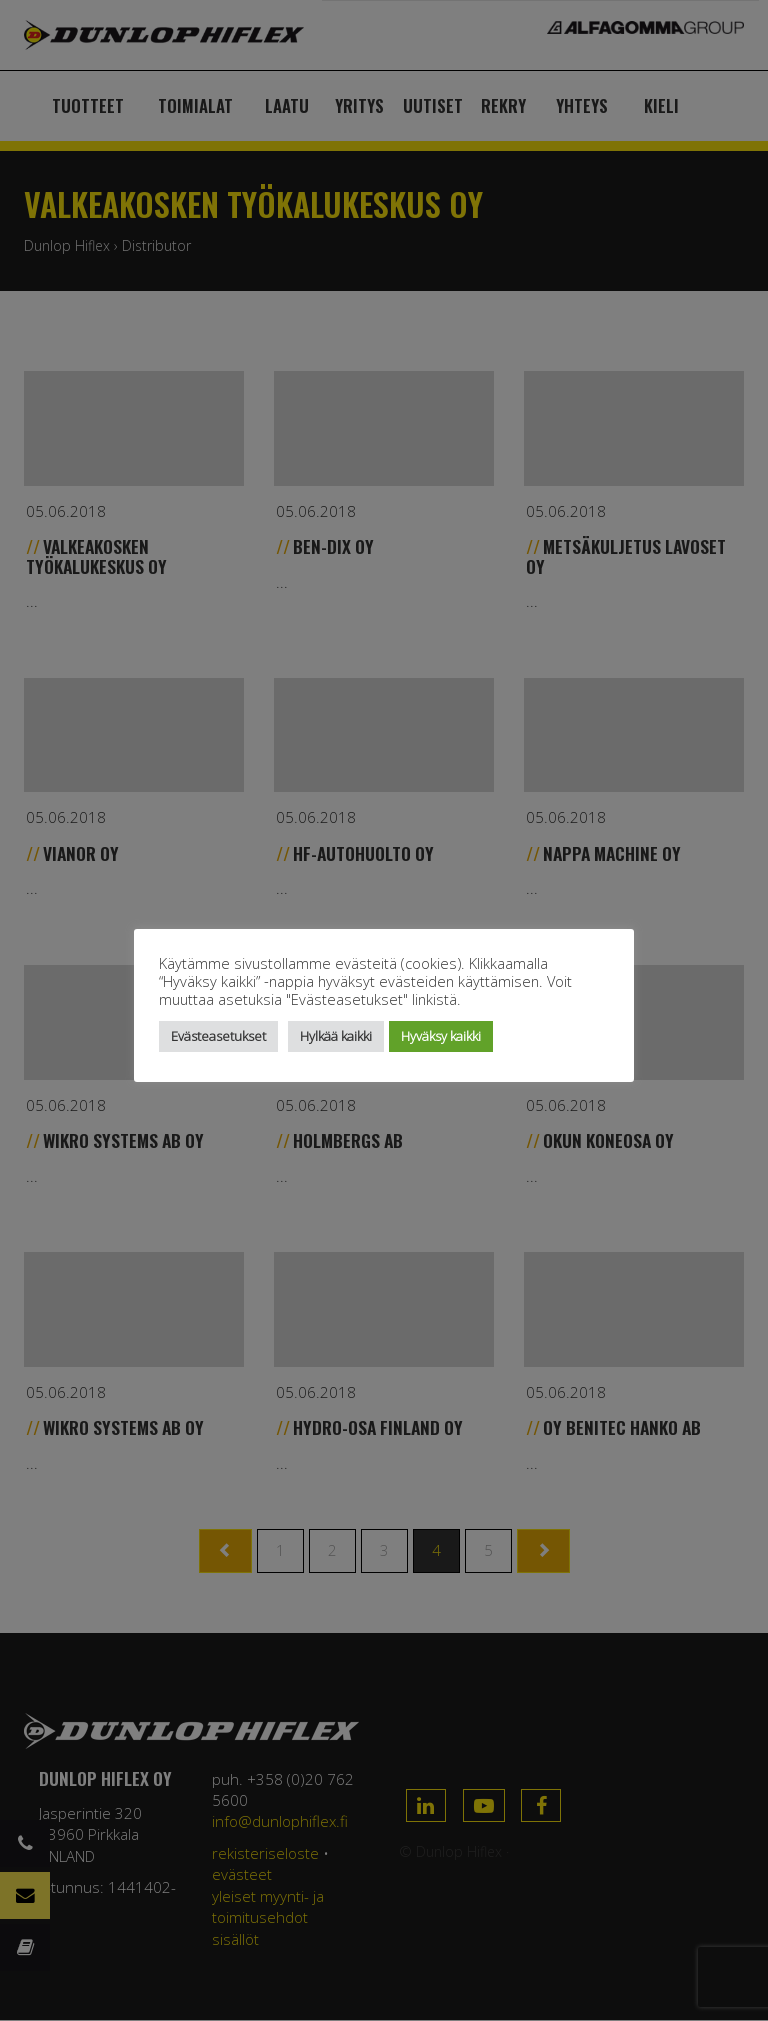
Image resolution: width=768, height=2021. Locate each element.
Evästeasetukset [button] (218, 1036)
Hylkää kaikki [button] (336, 1036)
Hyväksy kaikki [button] (441, 1036)
